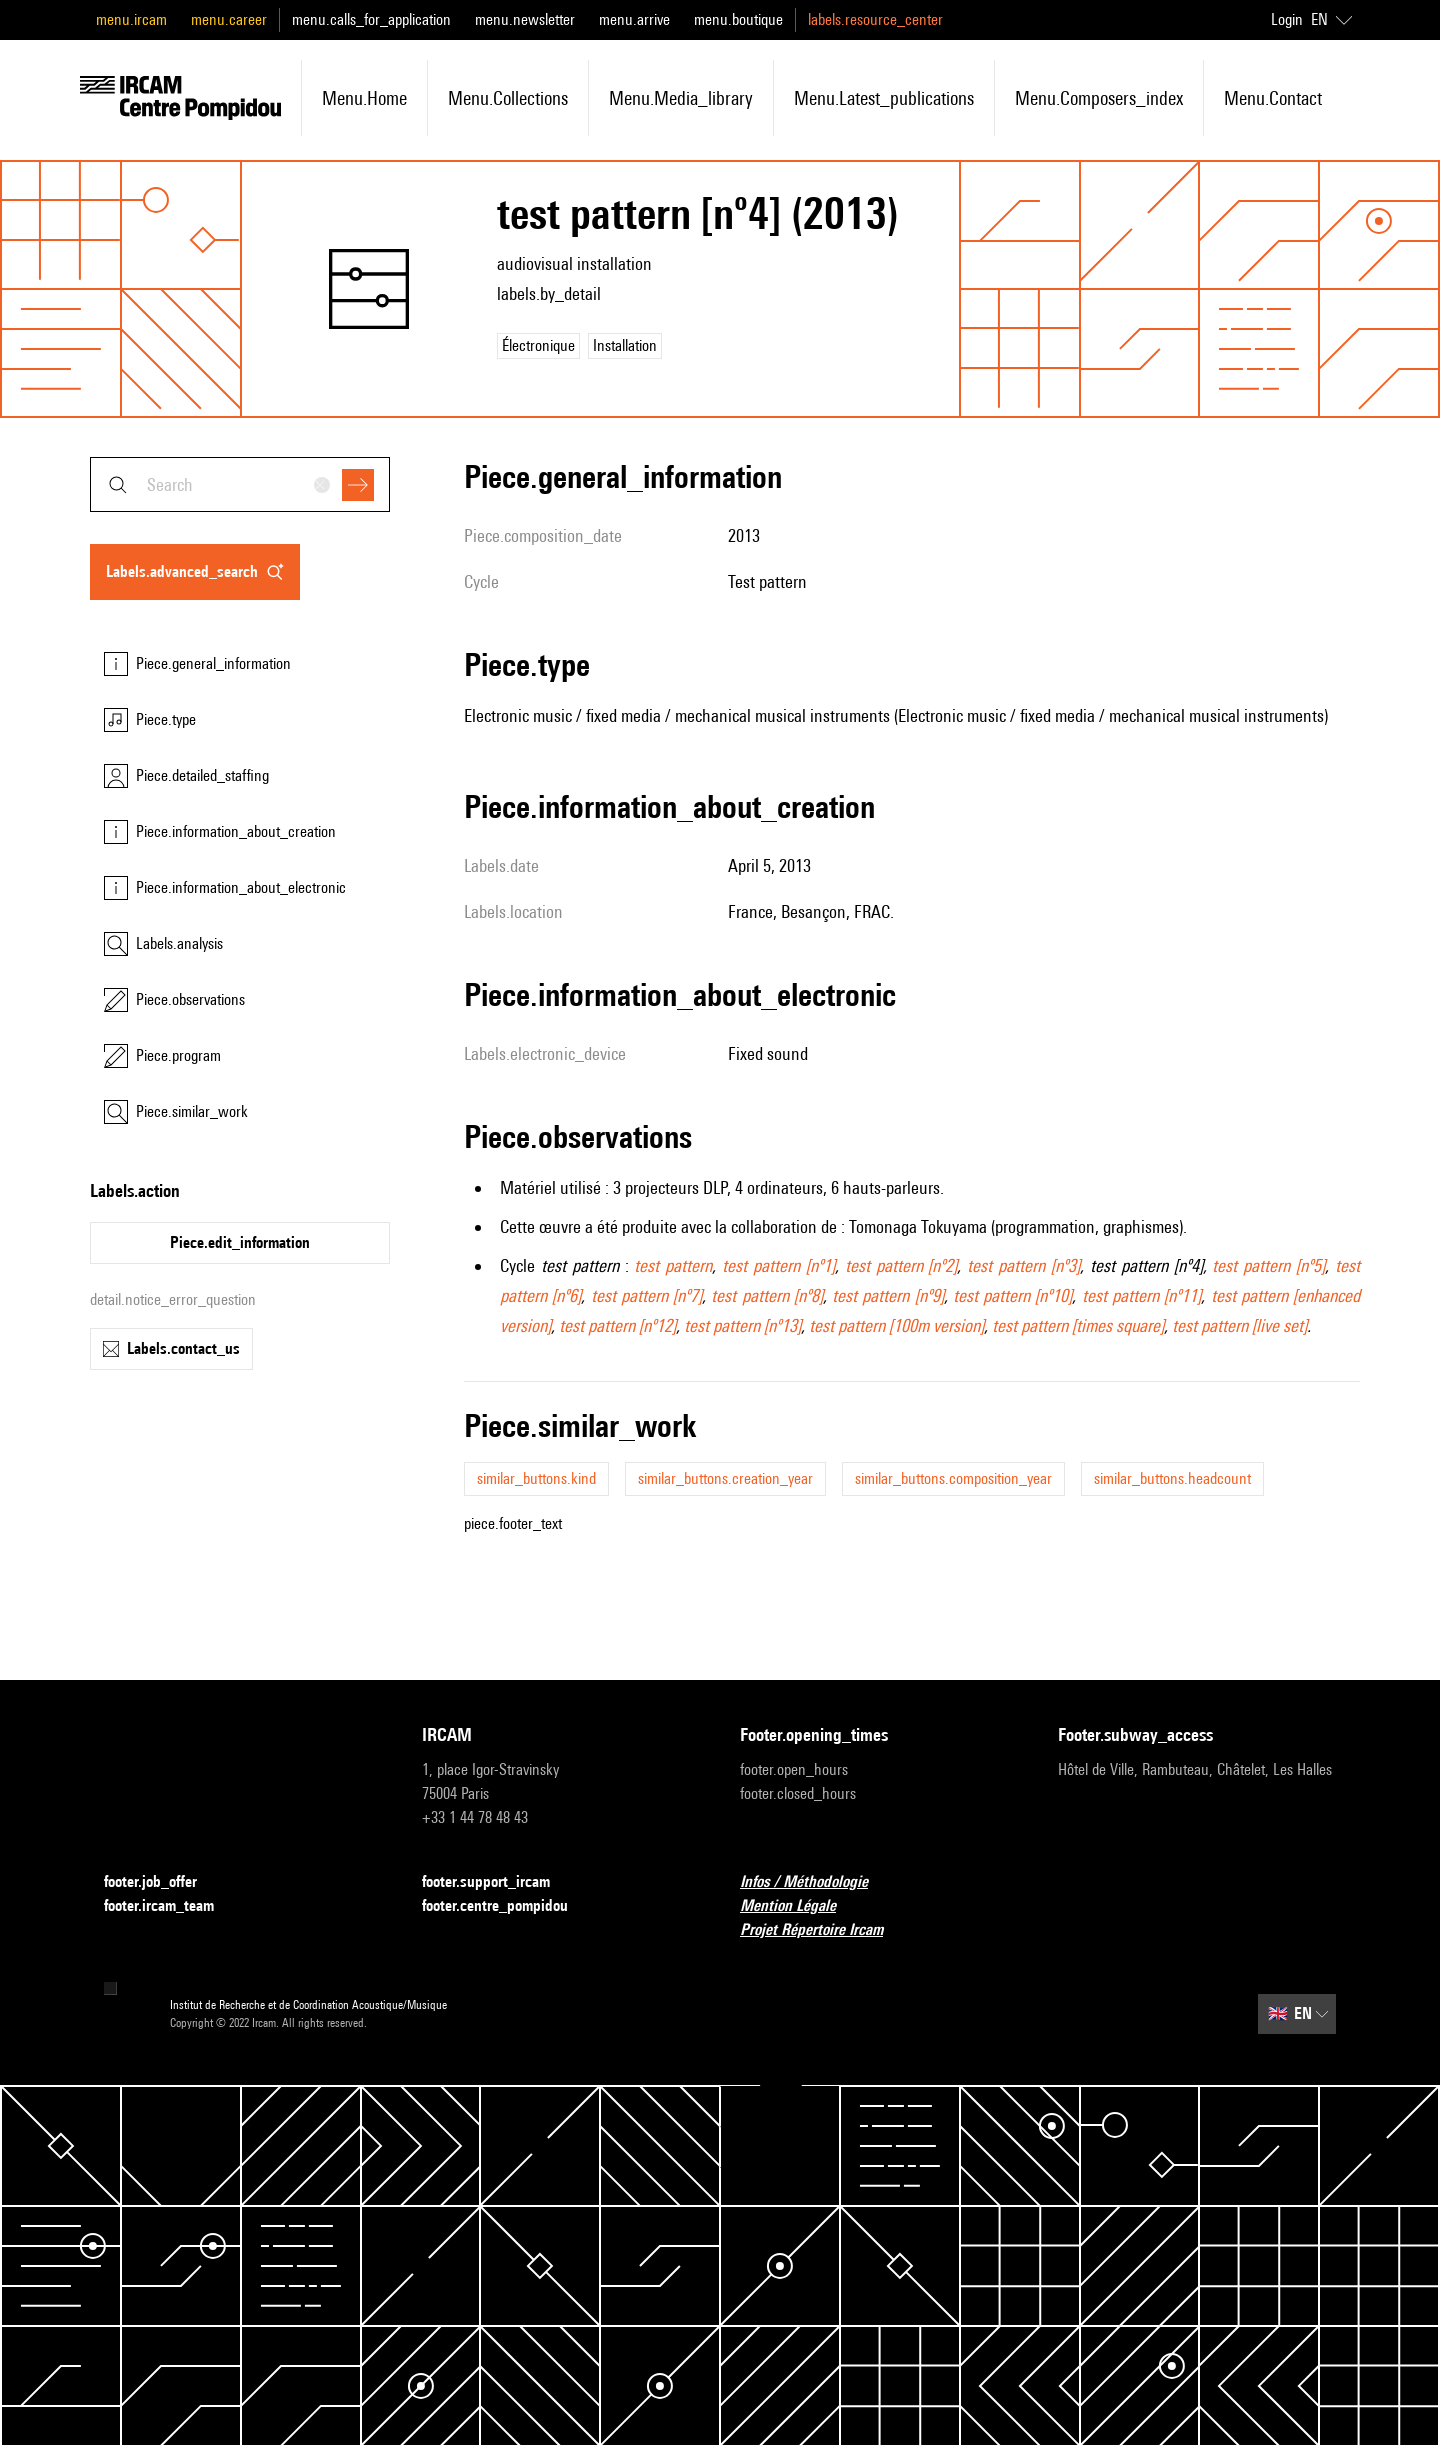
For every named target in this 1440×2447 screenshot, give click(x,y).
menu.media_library (681, 98)
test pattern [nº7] (647, 1295)
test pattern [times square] (1078, 1325)
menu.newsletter (525, 19)
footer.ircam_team (171, 1906)
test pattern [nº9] (888, 1295)
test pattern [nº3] (1023, 1265)
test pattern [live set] (1239, 1325)
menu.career (229, 19)
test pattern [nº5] (1268, 1265)
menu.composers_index (1099, 98)
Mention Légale (800, 1906)
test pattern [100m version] (896, 1325)
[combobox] (240, 484)
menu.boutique (738, 19)
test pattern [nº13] (742, 1325)
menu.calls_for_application (371, 19)
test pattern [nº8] (767, 1295)
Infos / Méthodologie (816, 1882)
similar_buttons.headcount (1172, 1478)
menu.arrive (634, 19)
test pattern (673, 1265)
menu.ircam (131, 19)
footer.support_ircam (498, 1882)
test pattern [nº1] (778, 1265)
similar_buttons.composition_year (953, 1478)
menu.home (364, 98)
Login (1287, 19)
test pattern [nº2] (901, 1265)
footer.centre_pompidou (507, 1906)
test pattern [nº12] (617, 1325)
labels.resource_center (875, 19)
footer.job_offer (162, 1882)
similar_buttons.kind (536, 1478)
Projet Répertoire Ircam (823, 1930)
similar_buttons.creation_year (725, 1478)
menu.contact (1273, 98)
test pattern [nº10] (1013, 1295)
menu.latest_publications (884, 98)
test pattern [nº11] (1142, 1295)
